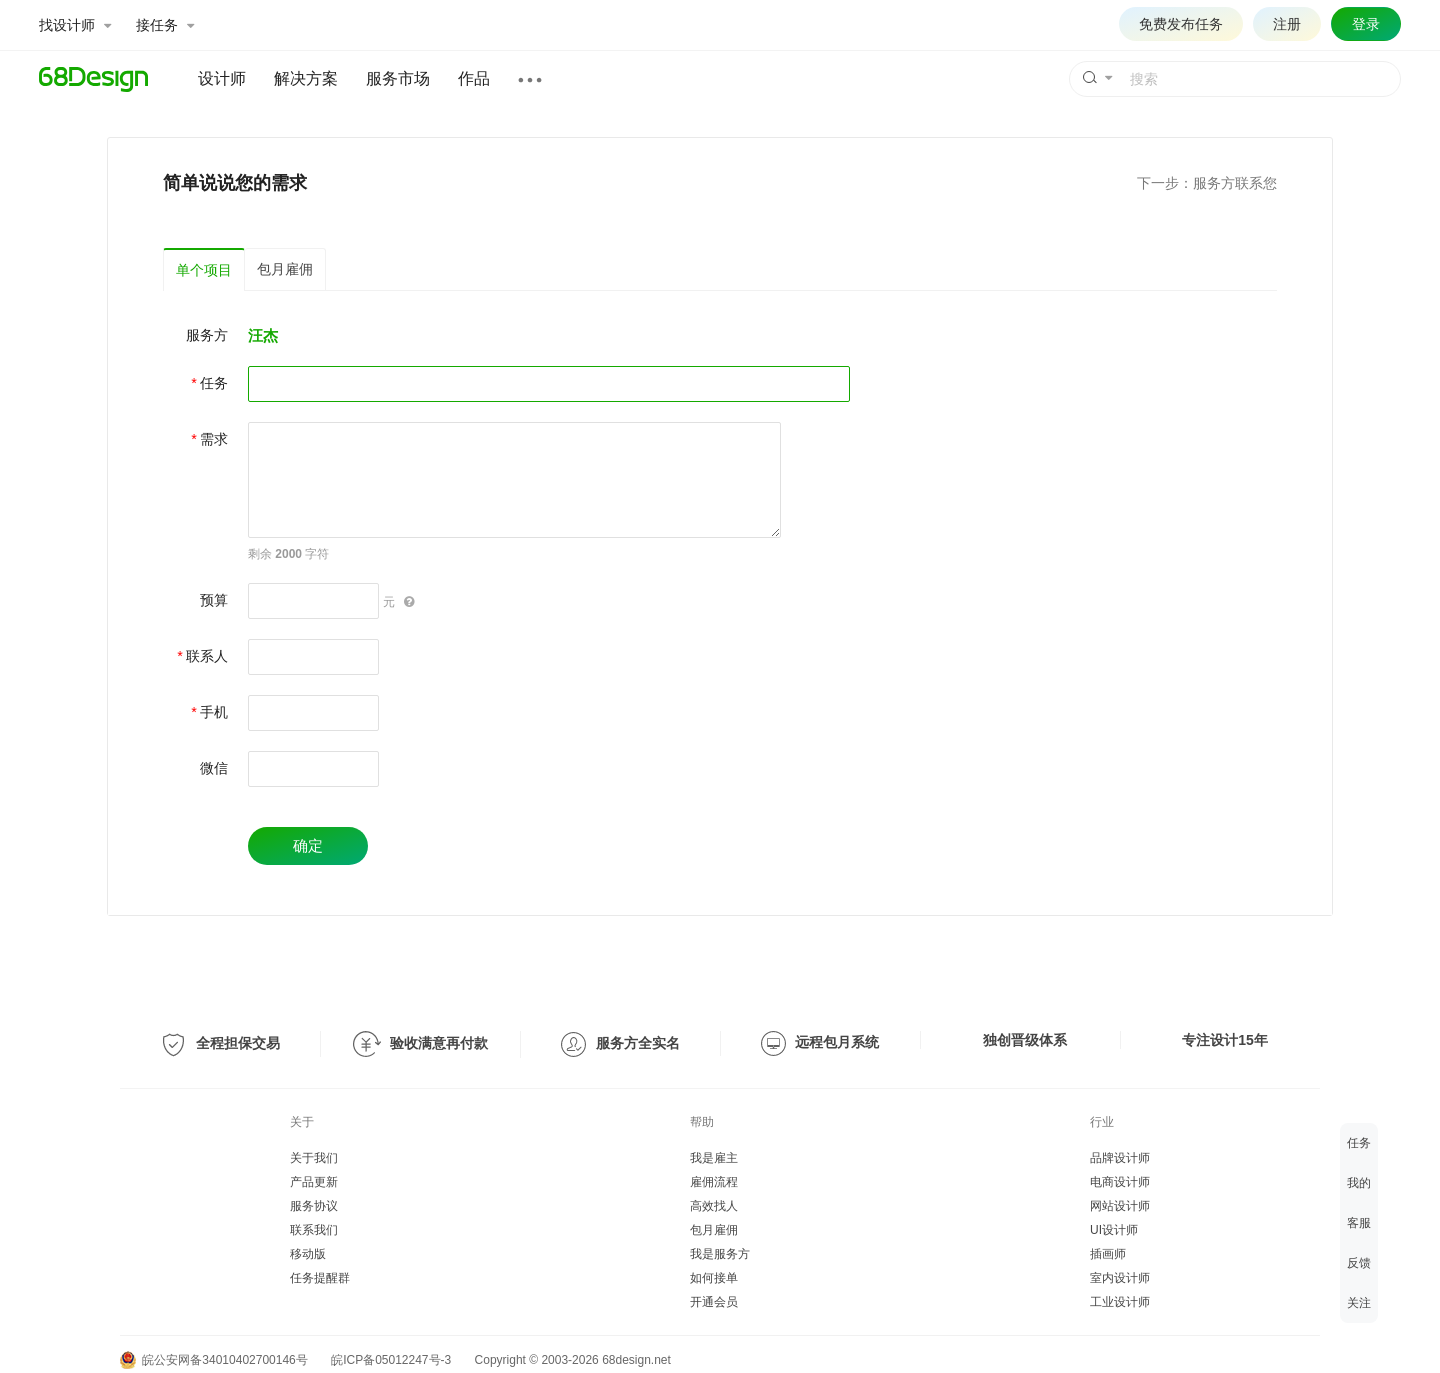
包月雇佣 (285, 269)
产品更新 (314, 1182)
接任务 (165, 25)
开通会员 (714, 1302)
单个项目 (204, 270)
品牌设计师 (1120, 1158)
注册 (1287, 24)
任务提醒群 (320, 1278)
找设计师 (75, 25)
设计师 (222, 78)
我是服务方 (720, 1254)
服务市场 (398, 78)
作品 (474, 78)
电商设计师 (1120, 1182)
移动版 (308, 1254)
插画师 (1108, 1254)
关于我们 (314, 1158)
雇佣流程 (714, 1182)
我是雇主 (714, 1158)
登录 (1366, 24)
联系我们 (314, 1230)
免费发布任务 (1181, 24)
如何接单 (714, 1278)
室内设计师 (1120, 1278)
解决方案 (306, 78)
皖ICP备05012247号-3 (391, 1360)
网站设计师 (1120, 1206)
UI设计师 (1114, 1230)
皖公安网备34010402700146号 (214, 1360)
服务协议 (314, 1206)
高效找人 (714, 1206)
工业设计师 (1120, 1302)
